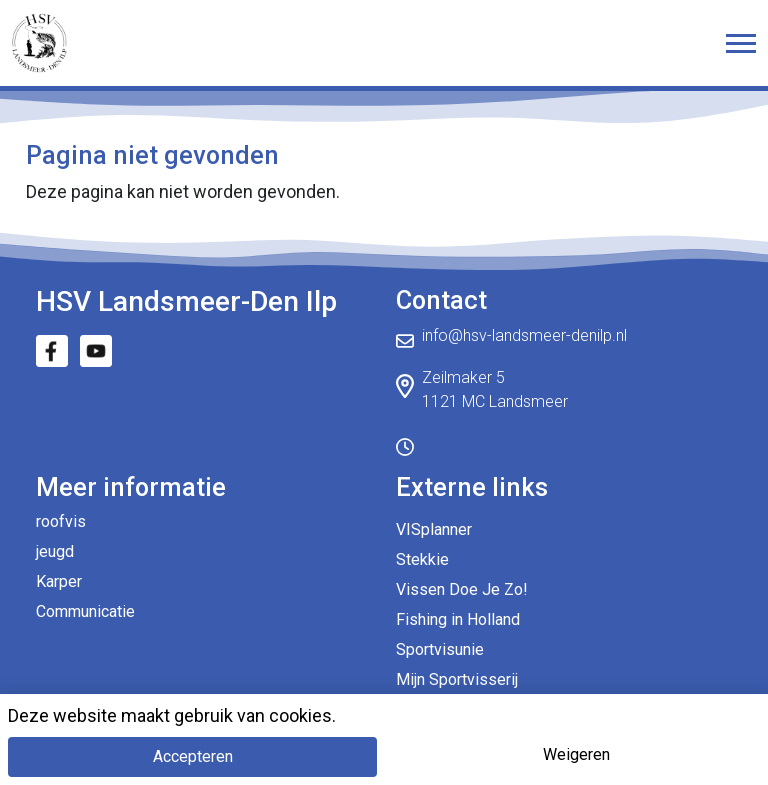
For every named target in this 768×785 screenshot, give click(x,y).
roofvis (61, 521)
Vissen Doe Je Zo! (462, 589)
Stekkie (422, 559)
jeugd (55, 551)
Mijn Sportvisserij (457, 679)
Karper (59, 581)
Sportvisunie (440, 649)
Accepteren (193, 756)
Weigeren (576, 754)
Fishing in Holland (458, 619)
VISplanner (434, 529)
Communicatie (85, 611)
